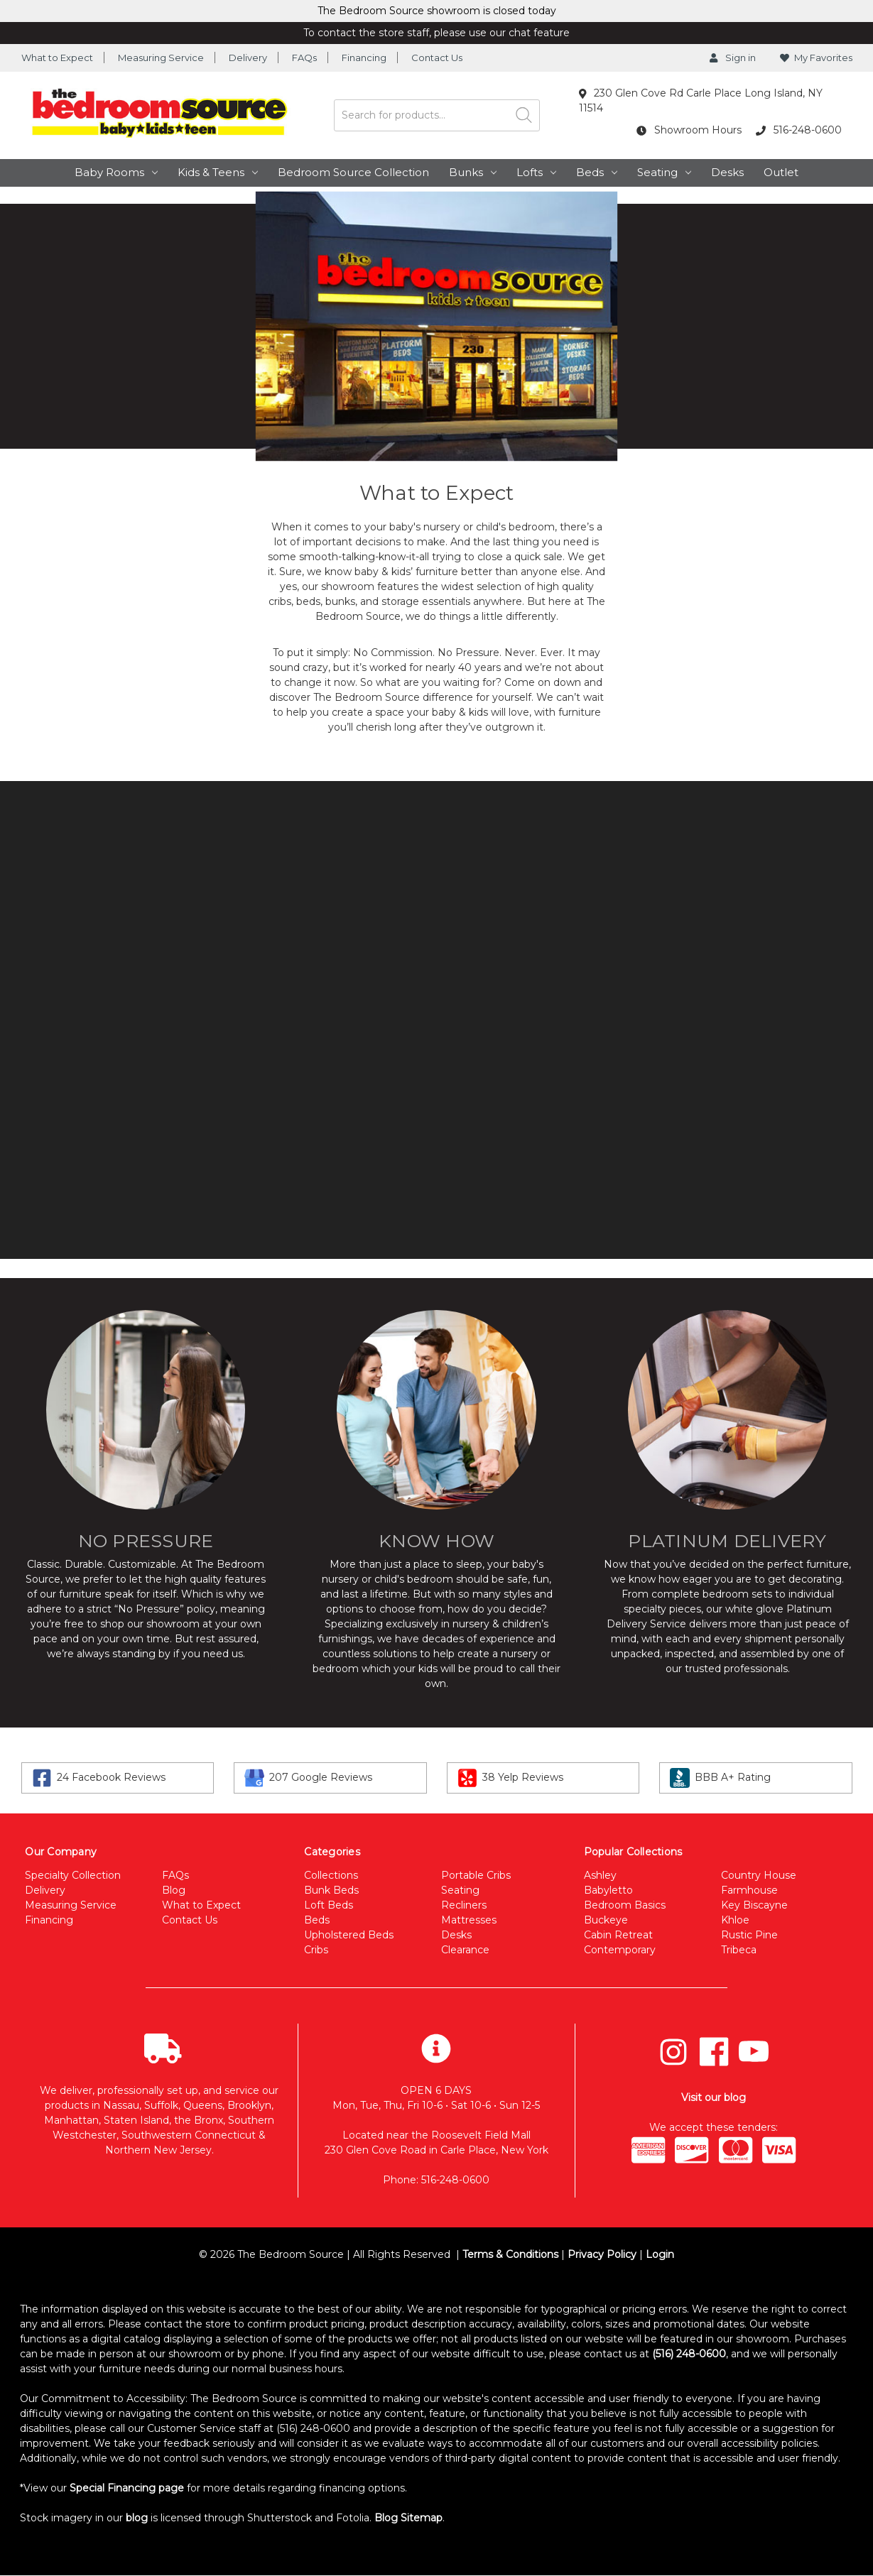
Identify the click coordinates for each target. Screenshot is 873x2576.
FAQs (304, 57)
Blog (173, 1890)
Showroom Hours (689, 130)
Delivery (248, 57)
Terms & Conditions (510, 2254)
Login (660, 2254)
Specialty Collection (73, 1875)
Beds (596, 172)
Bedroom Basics (625, 1905)
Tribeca (739, 1949)
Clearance (465, 1949)
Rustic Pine (749, 1934)
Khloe (735, 1920)
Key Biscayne (754, 1905)
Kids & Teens (218, 172)
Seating (664, 172)
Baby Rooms (116, 172)
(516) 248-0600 (689, 2353)
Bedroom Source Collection (353, 172)
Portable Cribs (476, 1875)
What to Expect (57, 57)
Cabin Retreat (618, 1934)
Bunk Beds (331, 1890)
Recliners (464, 1905)
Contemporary (620, 1949)
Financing (364, 57)
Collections (331, 1875)
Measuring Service (161, 57)
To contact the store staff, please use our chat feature (436, 32)
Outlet (781, 172)
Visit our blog (713, 2097)
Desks (727, 172)
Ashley (600, 1875)
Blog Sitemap (408, 2517)
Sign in (732, 57)
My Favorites (816, 57)
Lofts (536, 172)
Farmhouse (749, 1890)
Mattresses (469, 1920)
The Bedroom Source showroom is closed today (437, 10)
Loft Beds (328, 1905)
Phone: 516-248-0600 (436, 2179)
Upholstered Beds (349, 1934)
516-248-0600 (799, 130)
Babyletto (608, 1890)
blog (137, 2517)
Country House (758, 1875)
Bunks (473, 172)
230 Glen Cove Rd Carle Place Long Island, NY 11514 (701, 100)
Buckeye (606, 1920)
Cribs (316, 1949)
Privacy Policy (602, 2254)
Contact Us (436, 57)
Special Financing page (127, 2488)
